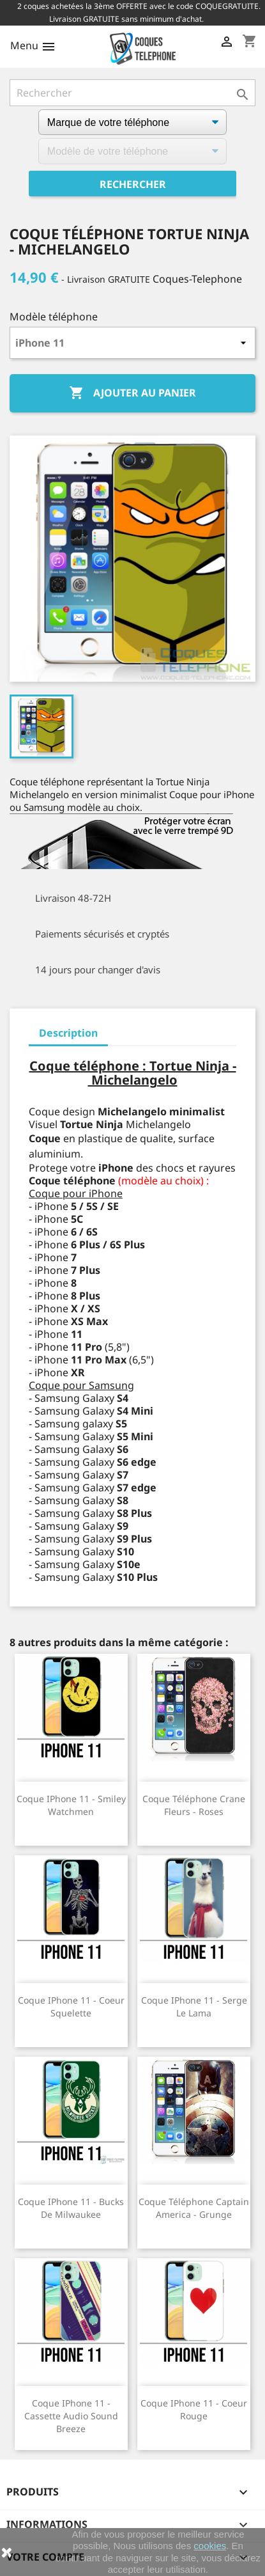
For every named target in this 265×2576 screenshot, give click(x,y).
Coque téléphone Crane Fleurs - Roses (193, 1805)
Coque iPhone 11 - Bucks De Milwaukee (71, 2207)
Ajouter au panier (132, 393)
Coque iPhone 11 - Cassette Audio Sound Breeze (71, 2416)
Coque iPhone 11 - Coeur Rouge (193, 2409)
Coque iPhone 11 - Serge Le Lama (194, 2006)
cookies (209, 2545)
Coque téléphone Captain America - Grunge (194, 2207)
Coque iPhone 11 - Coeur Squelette (71, 2006)
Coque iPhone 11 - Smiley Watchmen (71, 1805)
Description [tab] (68, 1033)
